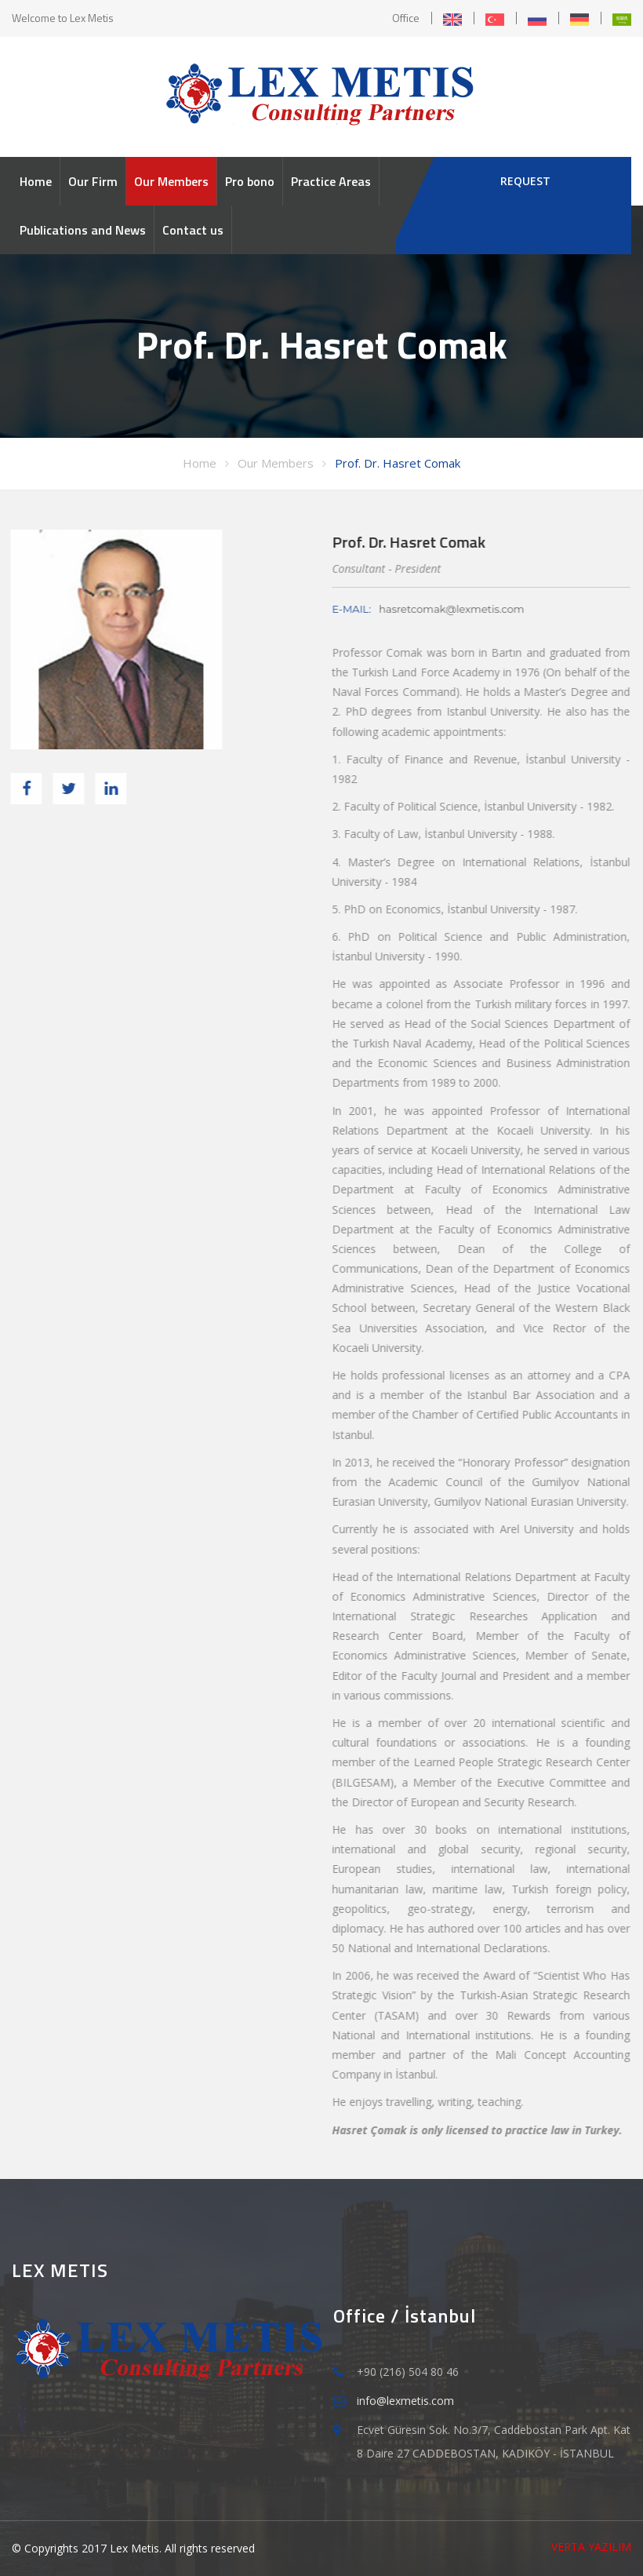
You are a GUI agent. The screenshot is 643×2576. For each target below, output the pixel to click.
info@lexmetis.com (405, 2400)
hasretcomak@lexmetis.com (449, 609)
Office (406, 17)
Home (36, 181)
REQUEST (525, 180)
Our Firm (93, 181)
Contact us (192, 229)
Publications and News (83, 229)
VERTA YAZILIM (591, 2546)
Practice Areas (331, 181)
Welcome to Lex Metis (63, 17)
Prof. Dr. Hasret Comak (397, 463)
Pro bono (249, 181)
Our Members (171, 181)
